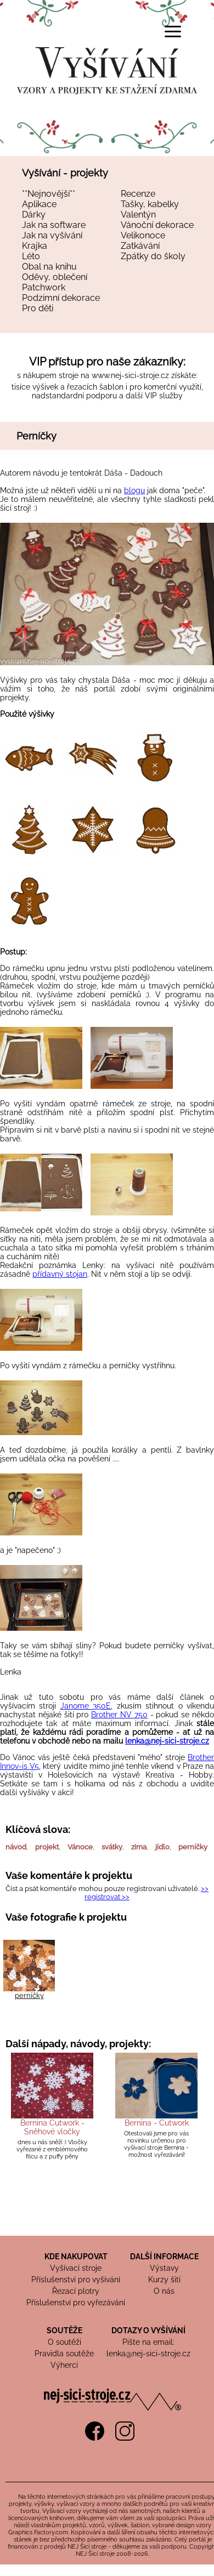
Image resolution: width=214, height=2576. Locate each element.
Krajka (34, 246)
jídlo (162, 1847)
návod (15, 1847)
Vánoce (80, 1847)
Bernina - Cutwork (157, 2122)
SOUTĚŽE (64, 2330)
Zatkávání (140, 246)
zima (139, 1847)
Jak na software (54, 225)
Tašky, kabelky (150, 204)
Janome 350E (85, 1705)
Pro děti (37, 308)
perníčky (192, 1847)
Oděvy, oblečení (54, 277)
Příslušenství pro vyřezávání (75, 2302)
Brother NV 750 (119, 1714)
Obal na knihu (49, 266)
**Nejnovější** (48, 194)
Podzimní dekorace (61, 298)
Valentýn (138, 214)
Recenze (138, 194)
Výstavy (164, 2268)
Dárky (34, 214)
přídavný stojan (59, 1274)
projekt (47, 1847)
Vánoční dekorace (157, 225)
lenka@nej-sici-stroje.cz (167, 1741)
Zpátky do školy (153, 256)
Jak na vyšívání (52, 235)
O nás (164, 2291)
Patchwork (43, 287)
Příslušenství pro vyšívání (75, 2279)
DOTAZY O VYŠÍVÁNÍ (148, 2330)
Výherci (64, 2365)
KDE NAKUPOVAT (76, 2256)
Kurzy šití (164, 2279)
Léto (31, 256)
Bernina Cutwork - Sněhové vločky (52, 2127)
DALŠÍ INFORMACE (164, 2256)
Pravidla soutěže (64, 2353)
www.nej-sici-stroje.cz (130, 375)
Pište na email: (148, 2342)
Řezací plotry (75, 2291)
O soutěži (64, 2342)
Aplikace (39, 204)
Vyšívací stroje (76, 2268)
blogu (134, 490)
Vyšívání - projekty (65, 173)
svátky (112, 1847)
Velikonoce (143, 235)
